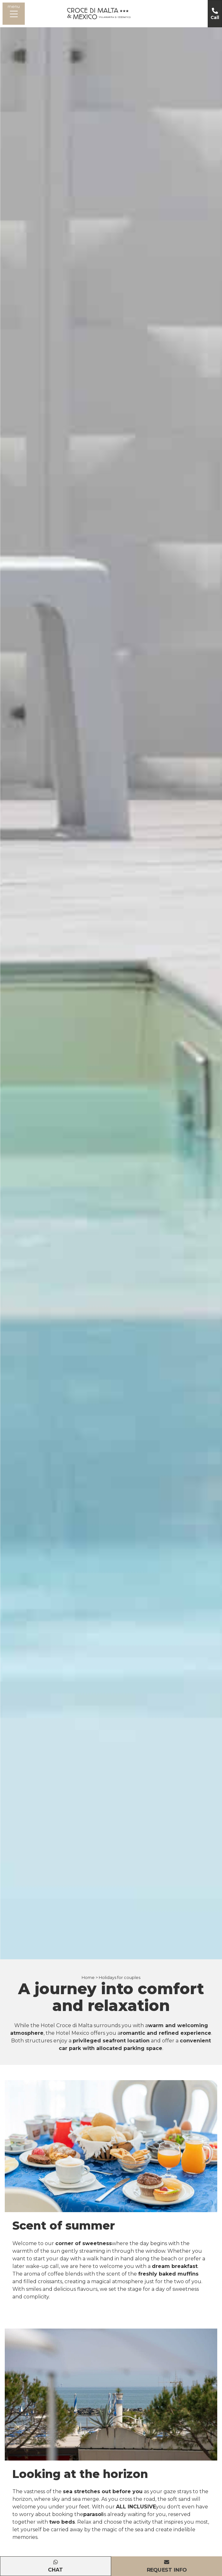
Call (215, 17)
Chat (55, 2570)
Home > (90, 1977)
